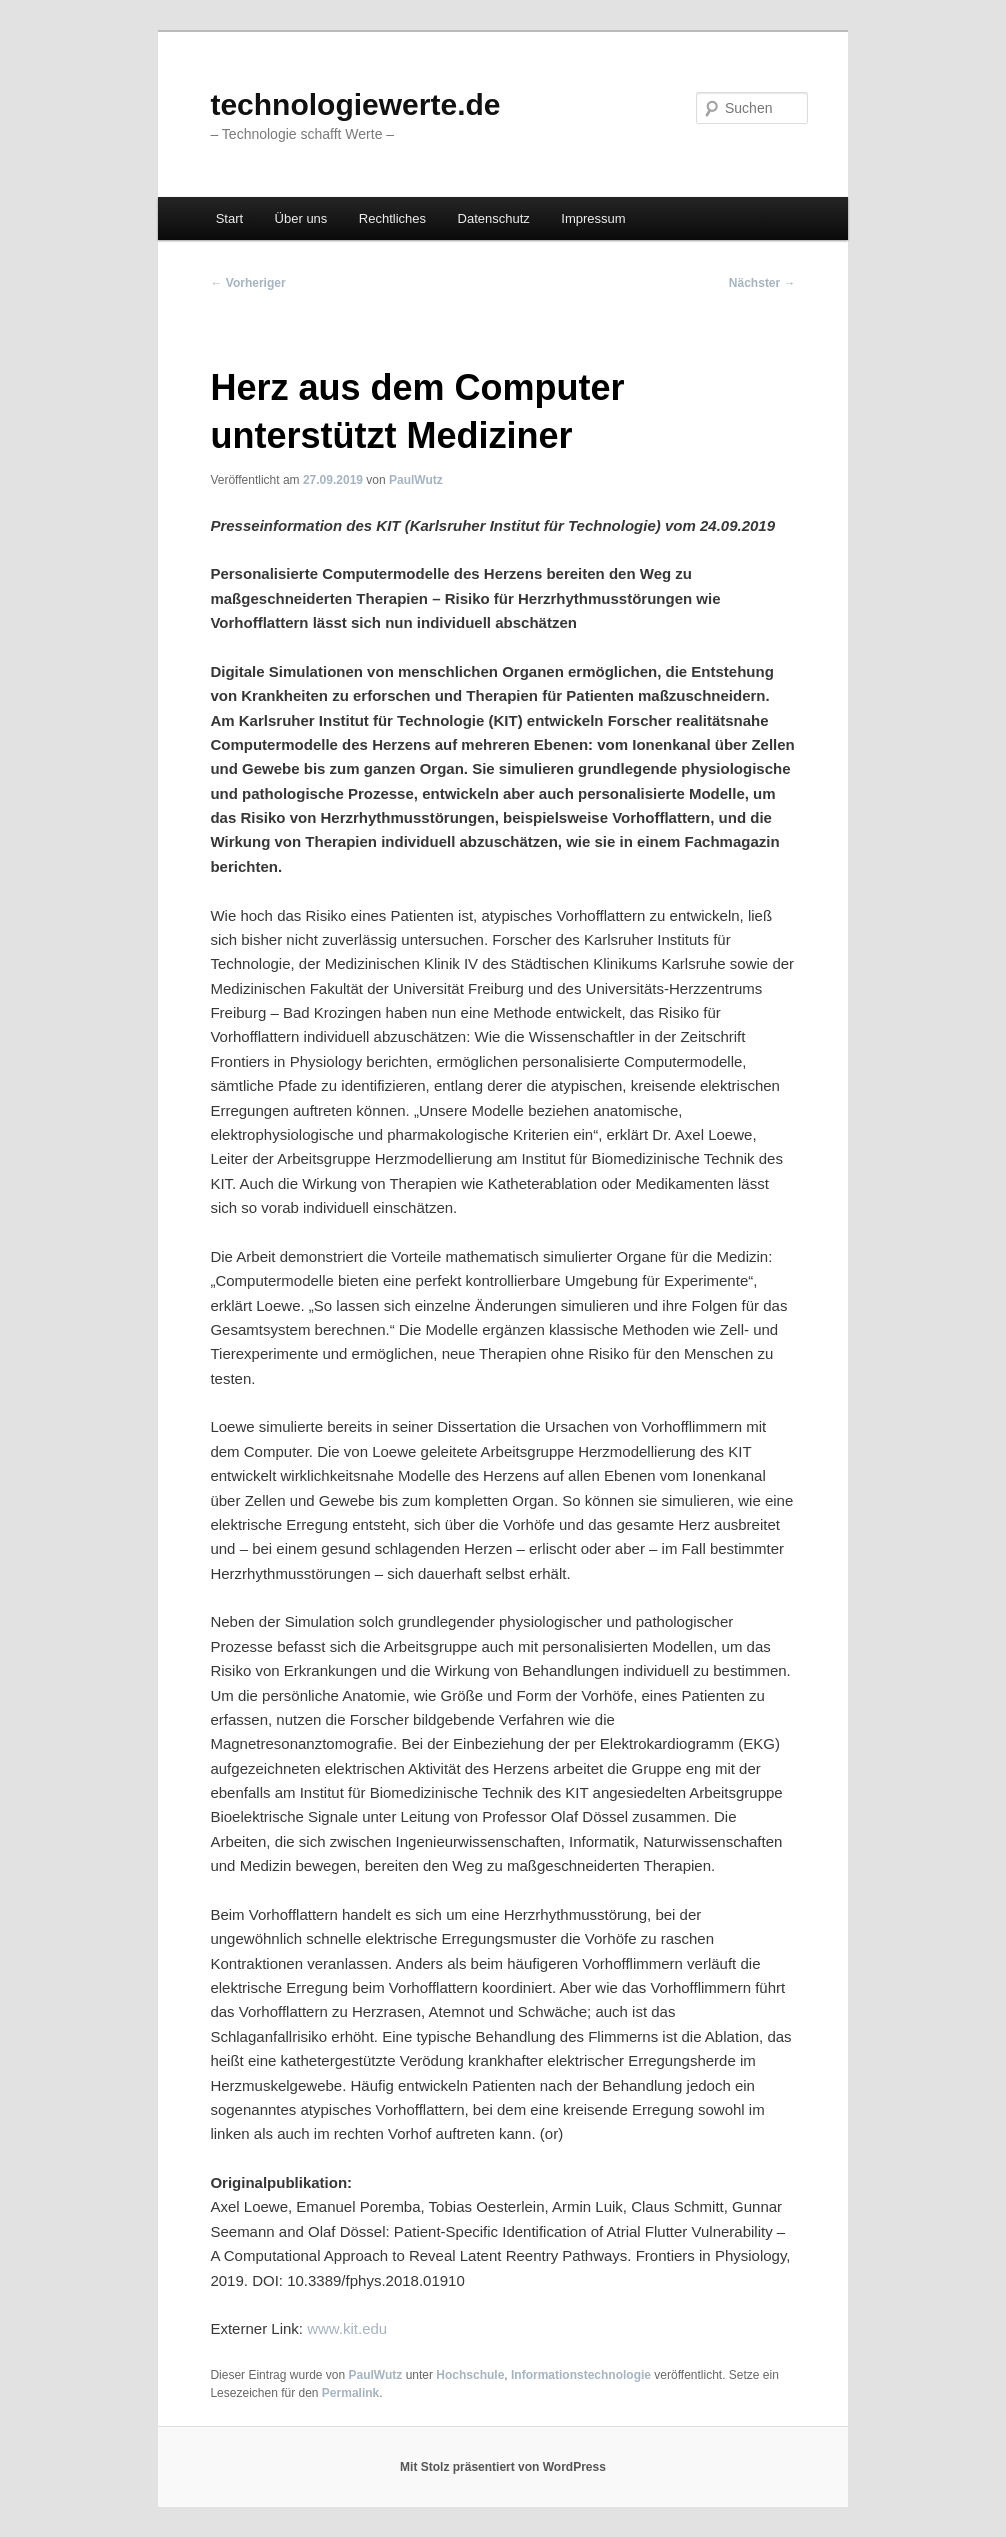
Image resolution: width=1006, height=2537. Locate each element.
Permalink (350, 2393)
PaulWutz (416, 480)
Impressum (593, 218)
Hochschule (470, 2375)
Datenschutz (494, 218)
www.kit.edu (347, 2328)
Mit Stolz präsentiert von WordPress (503, 2467)
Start (229, 218)
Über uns (301, 218)
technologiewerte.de (355, 104)
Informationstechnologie (581, 2375)
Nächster (762, 283)
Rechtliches (392, 218)
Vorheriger (247, 283)
